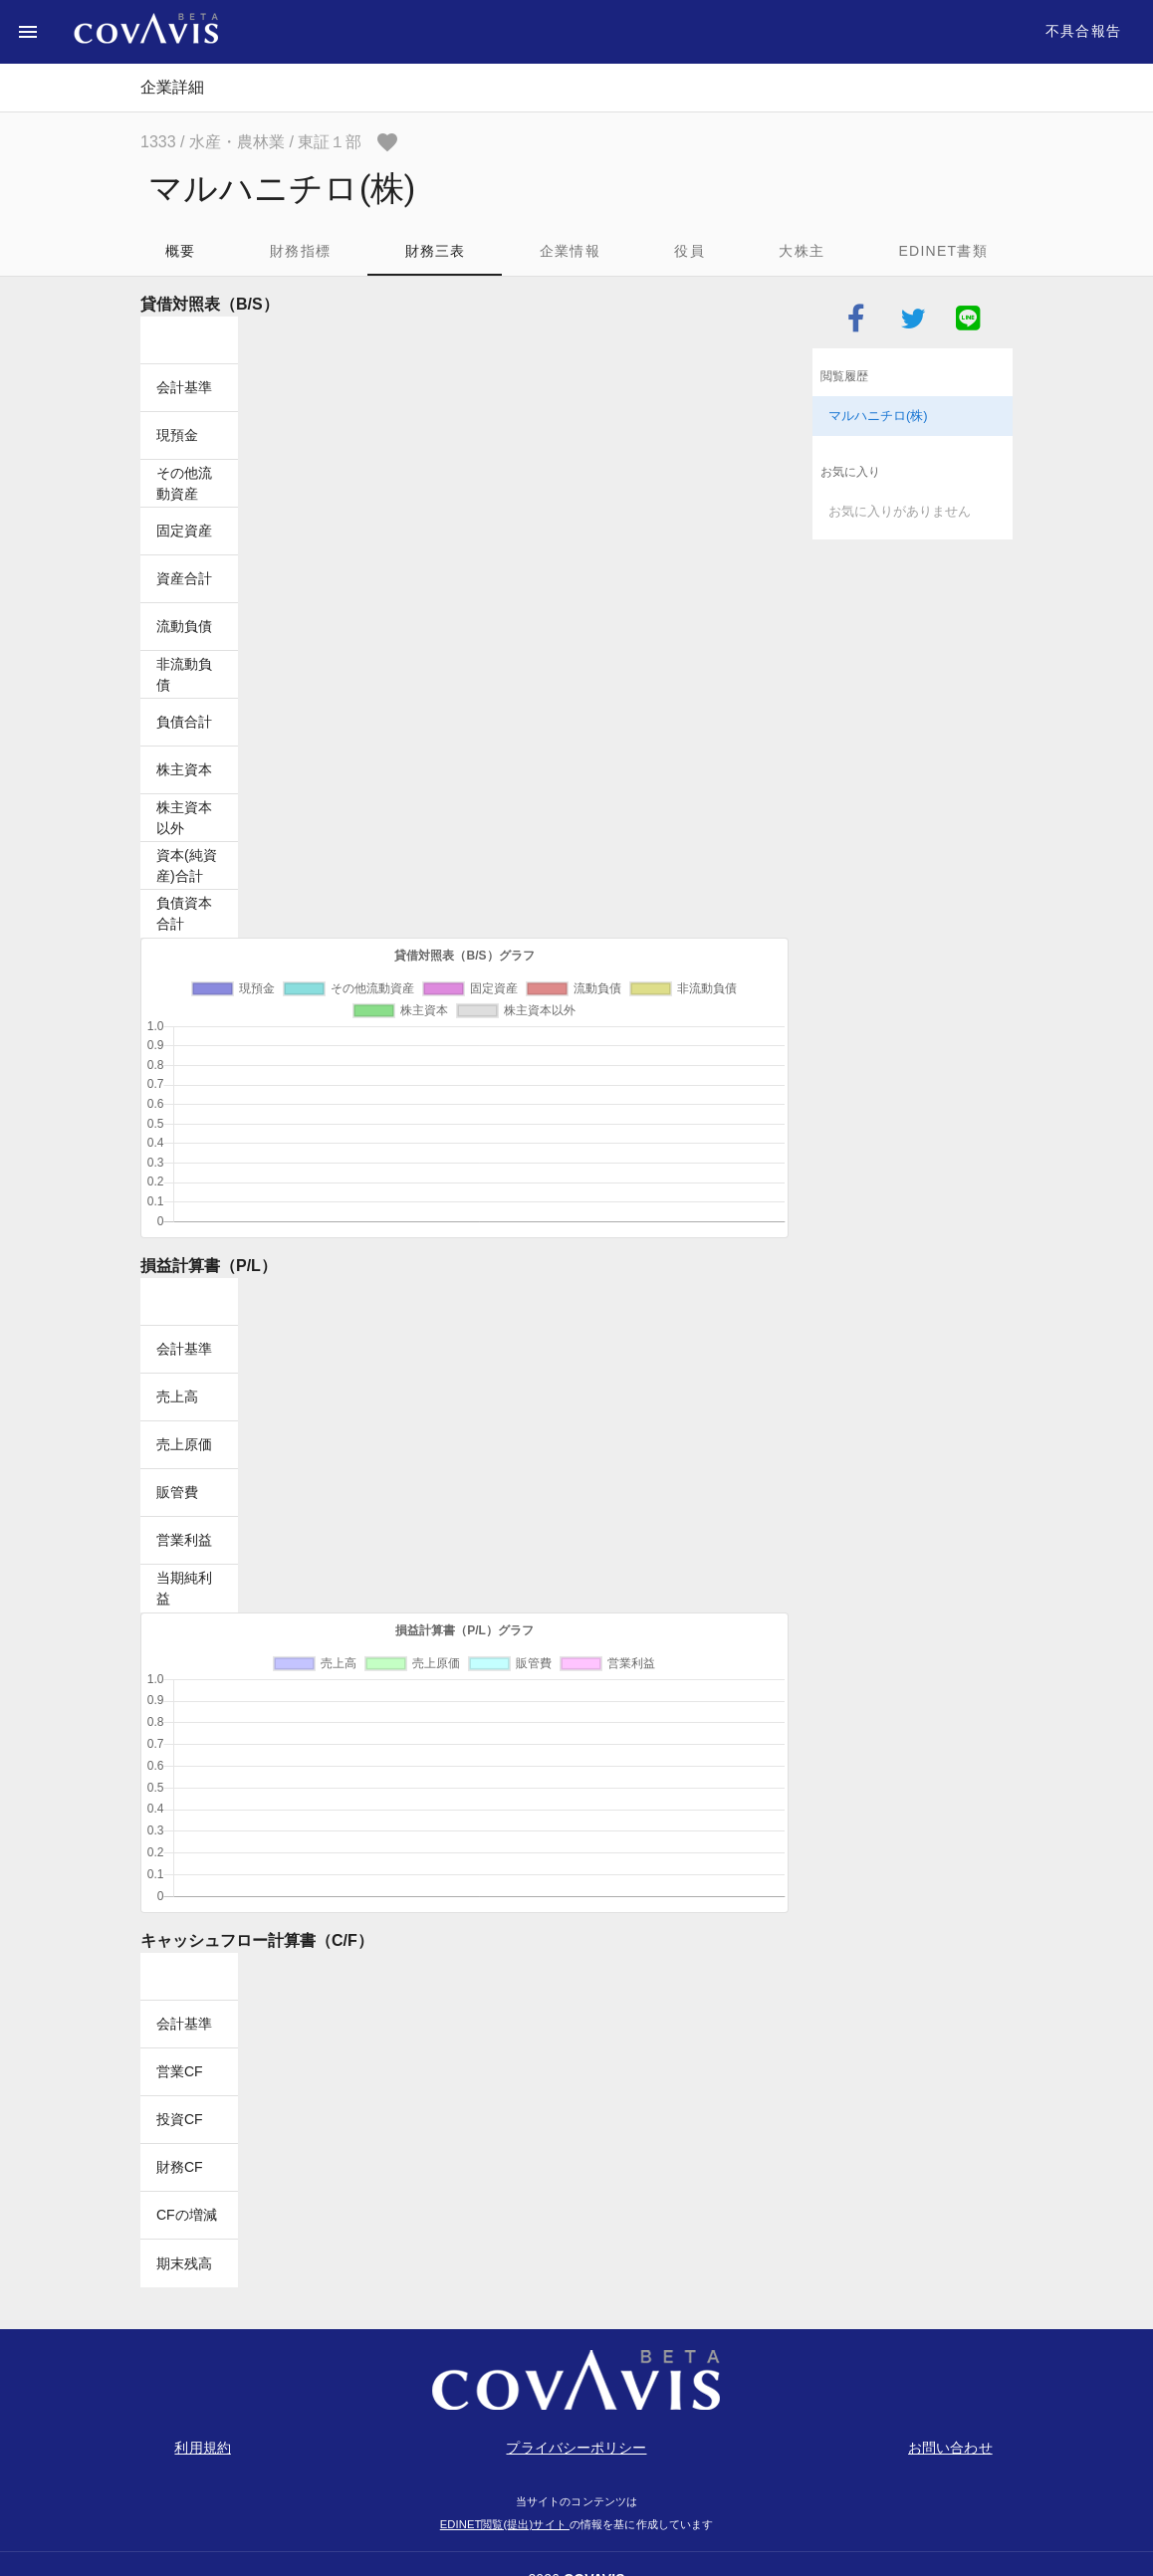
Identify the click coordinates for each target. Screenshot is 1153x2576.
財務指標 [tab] (300, 251)
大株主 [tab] (801, 251)
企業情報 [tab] (570, 251)
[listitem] (912, 416)
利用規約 (202, 2448)
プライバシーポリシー (576, 2448)
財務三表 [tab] (435, 251)
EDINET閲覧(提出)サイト (505, 2524)
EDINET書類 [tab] (942, 251)
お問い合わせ (950, 2448)
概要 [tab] (180, 251)
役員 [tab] (689, 251)
